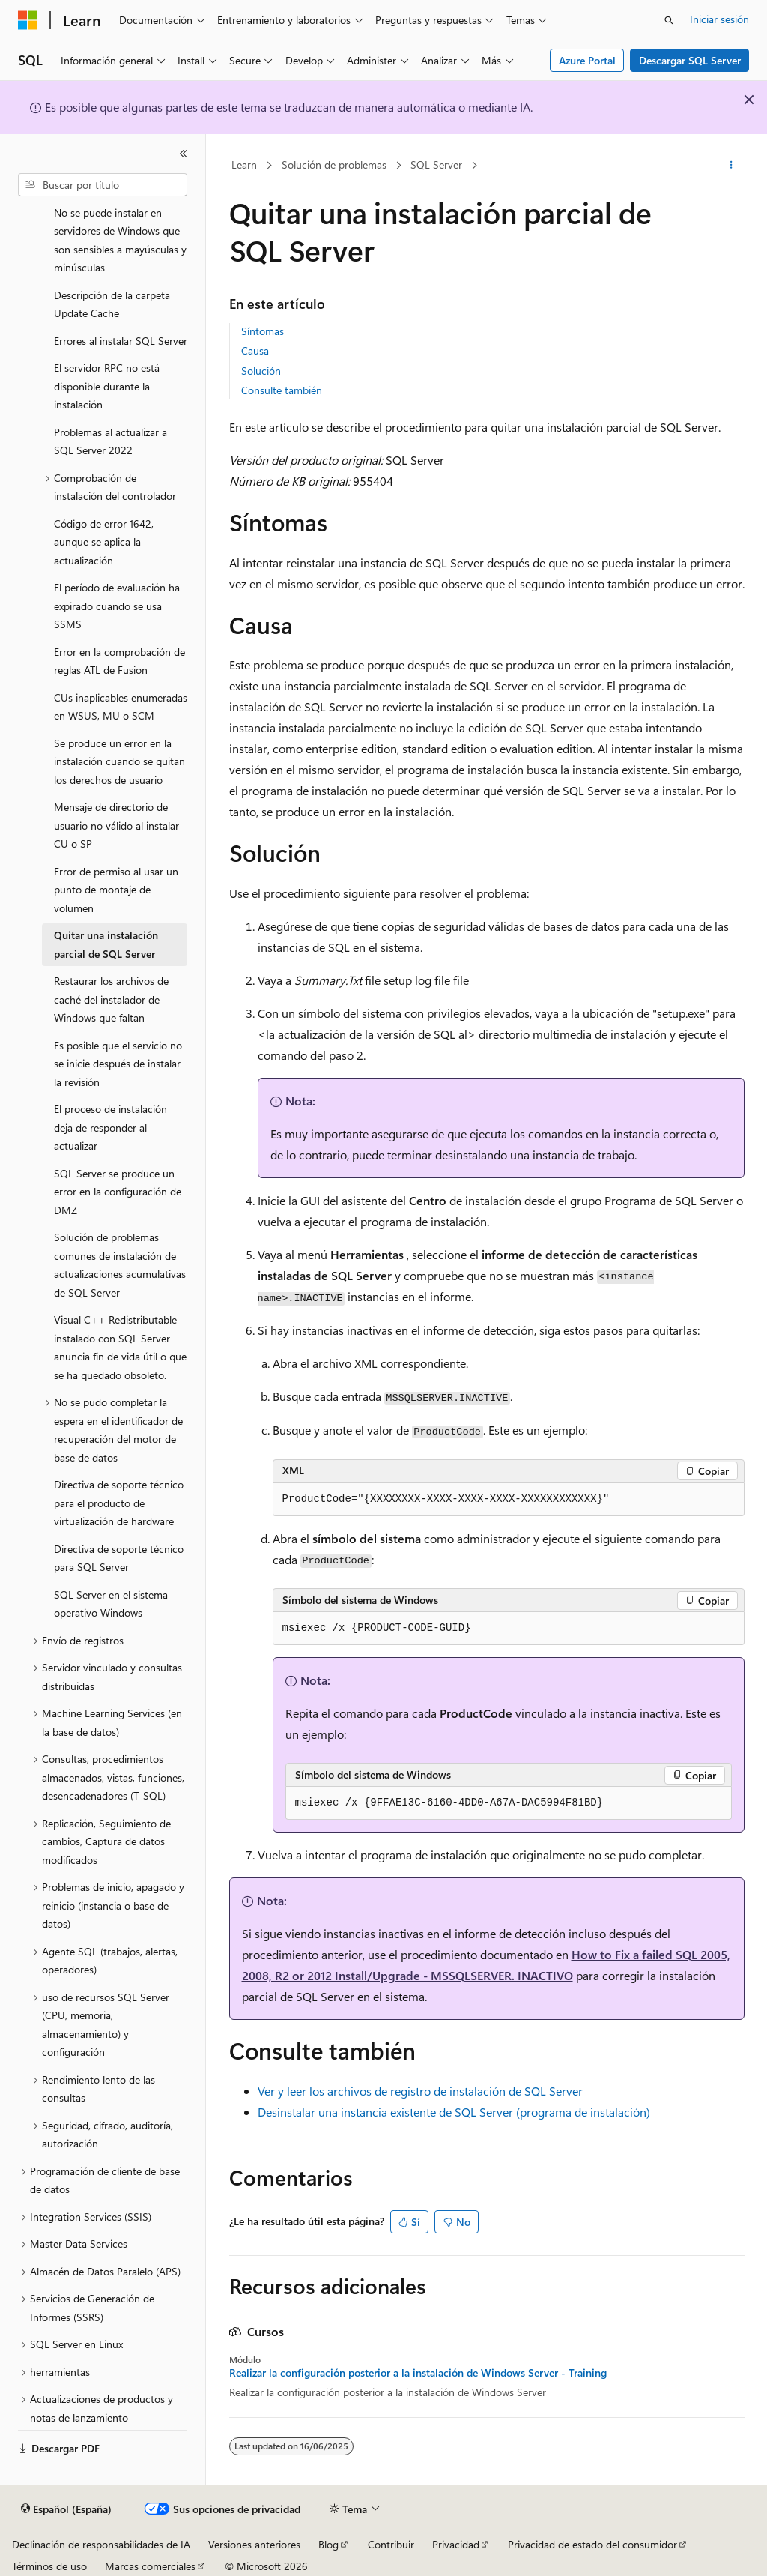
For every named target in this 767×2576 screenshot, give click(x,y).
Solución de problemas (334, 164)
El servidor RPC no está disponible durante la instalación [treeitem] (107, 386)
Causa (255, 350)
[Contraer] (183, 153)
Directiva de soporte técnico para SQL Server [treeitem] (119, 1558)
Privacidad (455, 2544)
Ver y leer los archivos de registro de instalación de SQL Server (420, 2091)
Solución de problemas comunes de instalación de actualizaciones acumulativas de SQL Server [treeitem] (120, 1265)
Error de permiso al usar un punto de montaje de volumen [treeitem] (116, 889)
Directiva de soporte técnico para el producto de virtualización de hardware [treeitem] (119, 1502)
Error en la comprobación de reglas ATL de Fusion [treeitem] (119, 661)
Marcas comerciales (150, 2566)
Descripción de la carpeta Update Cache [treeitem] (112, 304)
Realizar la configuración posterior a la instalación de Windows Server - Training (418, 2373)
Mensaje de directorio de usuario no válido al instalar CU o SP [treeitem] (116, 825)
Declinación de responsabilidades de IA (101, 2544)
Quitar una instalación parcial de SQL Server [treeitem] (106, 944)
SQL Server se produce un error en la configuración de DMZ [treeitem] (117, 1191)
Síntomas (262, 331)
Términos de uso (49, 2566)
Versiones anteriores (254, 2544)
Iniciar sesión (719, 19)
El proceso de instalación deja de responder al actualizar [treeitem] (110, 1127)
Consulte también (281, 390)
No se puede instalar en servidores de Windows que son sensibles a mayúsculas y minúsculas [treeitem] (120, 240)
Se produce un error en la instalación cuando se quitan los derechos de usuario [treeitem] (119, 761)
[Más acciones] (731, 166)
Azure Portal (587, 60)
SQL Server (436, 164)
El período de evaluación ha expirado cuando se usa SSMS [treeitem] (117, 605)
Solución (261, 371)
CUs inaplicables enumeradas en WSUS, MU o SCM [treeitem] (120, 706)
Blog (328, 2544)
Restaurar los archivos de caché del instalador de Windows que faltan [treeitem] (111, 999)
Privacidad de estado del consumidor (592, 2544)
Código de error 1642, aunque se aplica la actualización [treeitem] (104, 541)
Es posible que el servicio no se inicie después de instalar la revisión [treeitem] (118, 1063)
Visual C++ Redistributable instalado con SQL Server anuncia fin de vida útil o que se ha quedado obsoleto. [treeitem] (120, 1347)
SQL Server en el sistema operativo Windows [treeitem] (111, 1603)
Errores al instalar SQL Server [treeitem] (120, 341)
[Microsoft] (27, 20)
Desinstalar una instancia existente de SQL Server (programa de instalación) (454, 2112)
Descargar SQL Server (690, 60)
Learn (244, 164)
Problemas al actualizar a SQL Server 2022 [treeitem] (110, 441)
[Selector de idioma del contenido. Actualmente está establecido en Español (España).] (66, 2509)
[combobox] (102, 185)
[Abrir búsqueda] (669, 20)
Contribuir (391, 2544)
